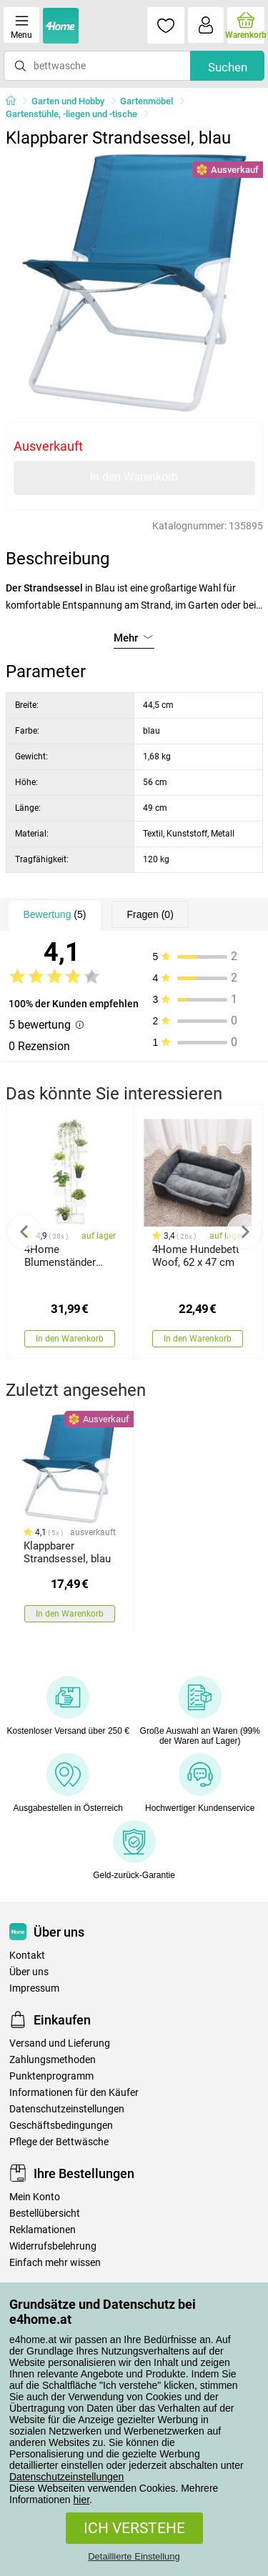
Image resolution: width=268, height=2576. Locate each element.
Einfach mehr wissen (55, 2262)
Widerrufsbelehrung (52, 2246)
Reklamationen (42, 2230)
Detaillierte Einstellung (134, 2556)
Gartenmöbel (146, 101)
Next (244, 1231)
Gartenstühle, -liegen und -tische (71, 114)
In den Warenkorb (134, 477)
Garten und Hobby (67, 101)
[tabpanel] (134, 282)
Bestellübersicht (44, 2213)
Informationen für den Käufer (74, 2092)
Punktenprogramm (51, 2076)
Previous (24, 1231)
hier (82, 2499)
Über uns (29, 1972)
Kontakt (27, 1955)
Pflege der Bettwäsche (59, 2142)
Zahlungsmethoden (52, 2060)
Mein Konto (34, 2197)
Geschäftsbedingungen (61, 2125)
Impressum (34, 1988)
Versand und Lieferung (59, 2043)
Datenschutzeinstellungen (66, 2476)
